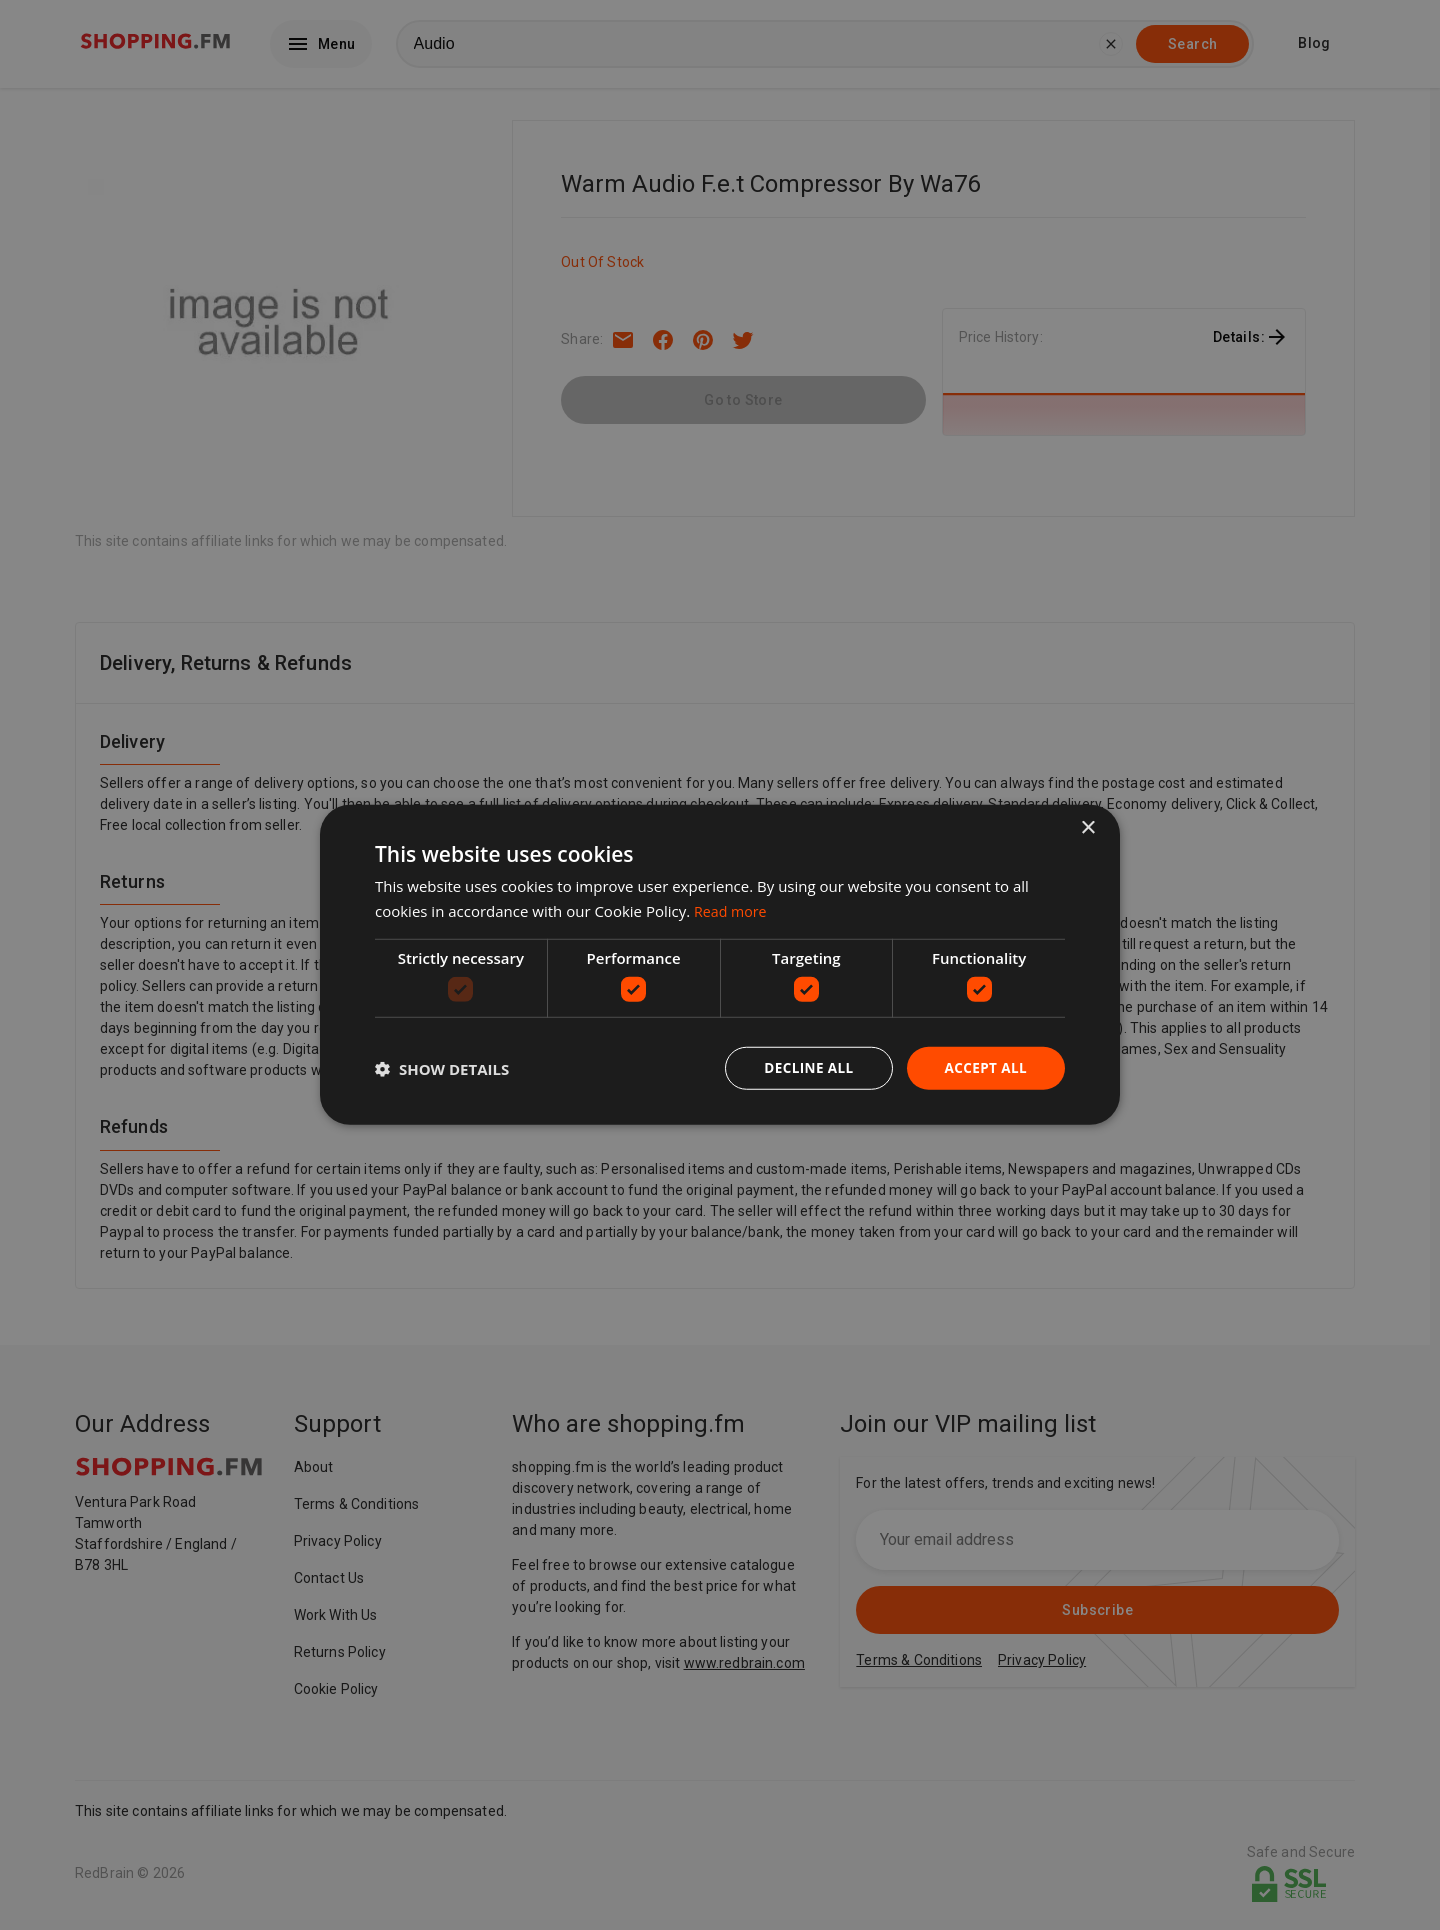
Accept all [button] (984, 1067)
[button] (442, 1069)
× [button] (1087, 827)
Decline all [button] (804, 1067)
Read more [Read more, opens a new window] (732, 910)
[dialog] (720, 965)
